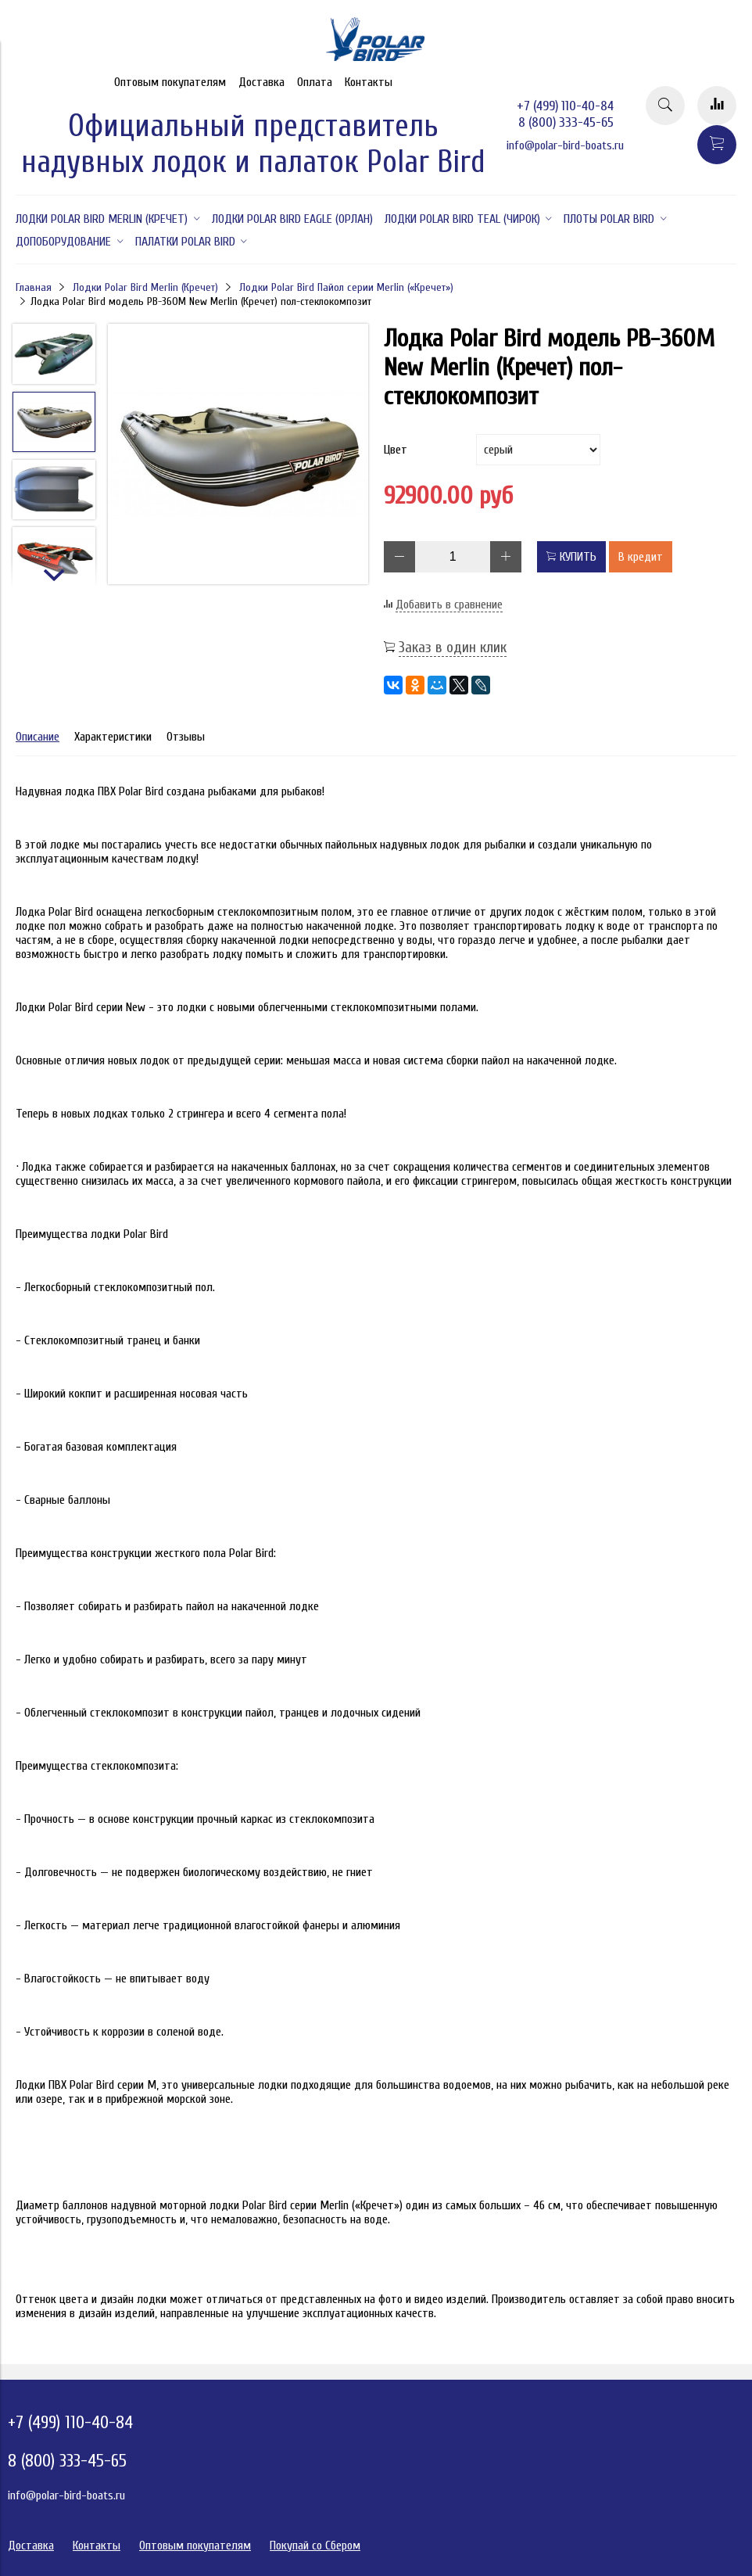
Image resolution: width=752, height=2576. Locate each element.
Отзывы (186, 737)
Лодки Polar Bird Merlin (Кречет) (145, 287)
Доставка (261, 82)
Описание (37, 737)
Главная (34, 287)
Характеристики (113, 737)
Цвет (395, 450)
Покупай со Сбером (315, 2545)
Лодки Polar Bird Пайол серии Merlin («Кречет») (346, 287)
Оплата (314, 82)
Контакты (368, 82)
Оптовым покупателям (170, 82)
